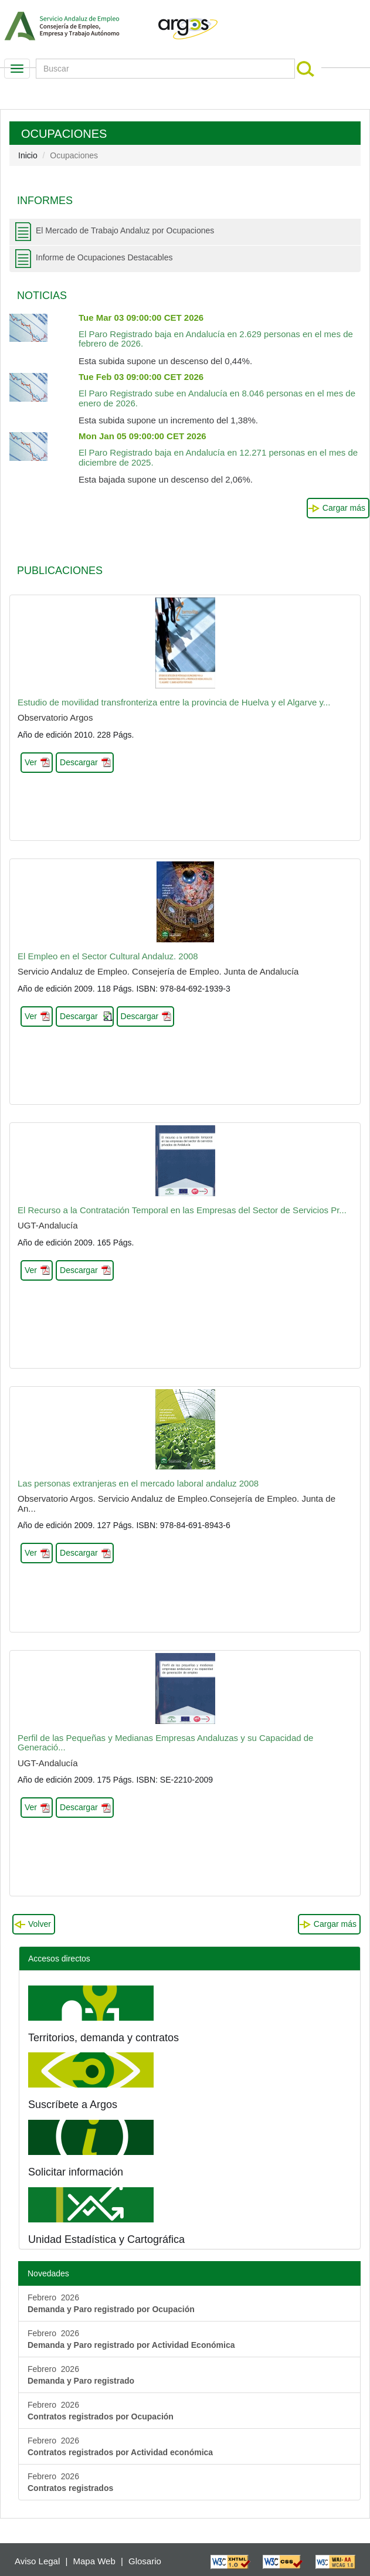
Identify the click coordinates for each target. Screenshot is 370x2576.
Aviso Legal (37, 2561)
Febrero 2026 (111, 2303)
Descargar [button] (79, 762)
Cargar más (344, 508)
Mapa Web (94, 2561)
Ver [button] (31, 762)
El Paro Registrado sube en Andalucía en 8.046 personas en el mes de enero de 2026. (217, 390)
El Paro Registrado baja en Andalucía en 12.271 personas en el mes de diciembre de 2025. (218, 449)
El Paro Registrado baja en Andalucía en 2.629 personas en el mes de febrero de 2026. (216, 331)
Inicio (28, 155)
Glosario (144, 2561)
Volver (39, 1924)
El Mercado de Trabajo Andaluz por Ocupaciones (125, 230)
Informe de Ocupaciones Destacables (104, 257)
